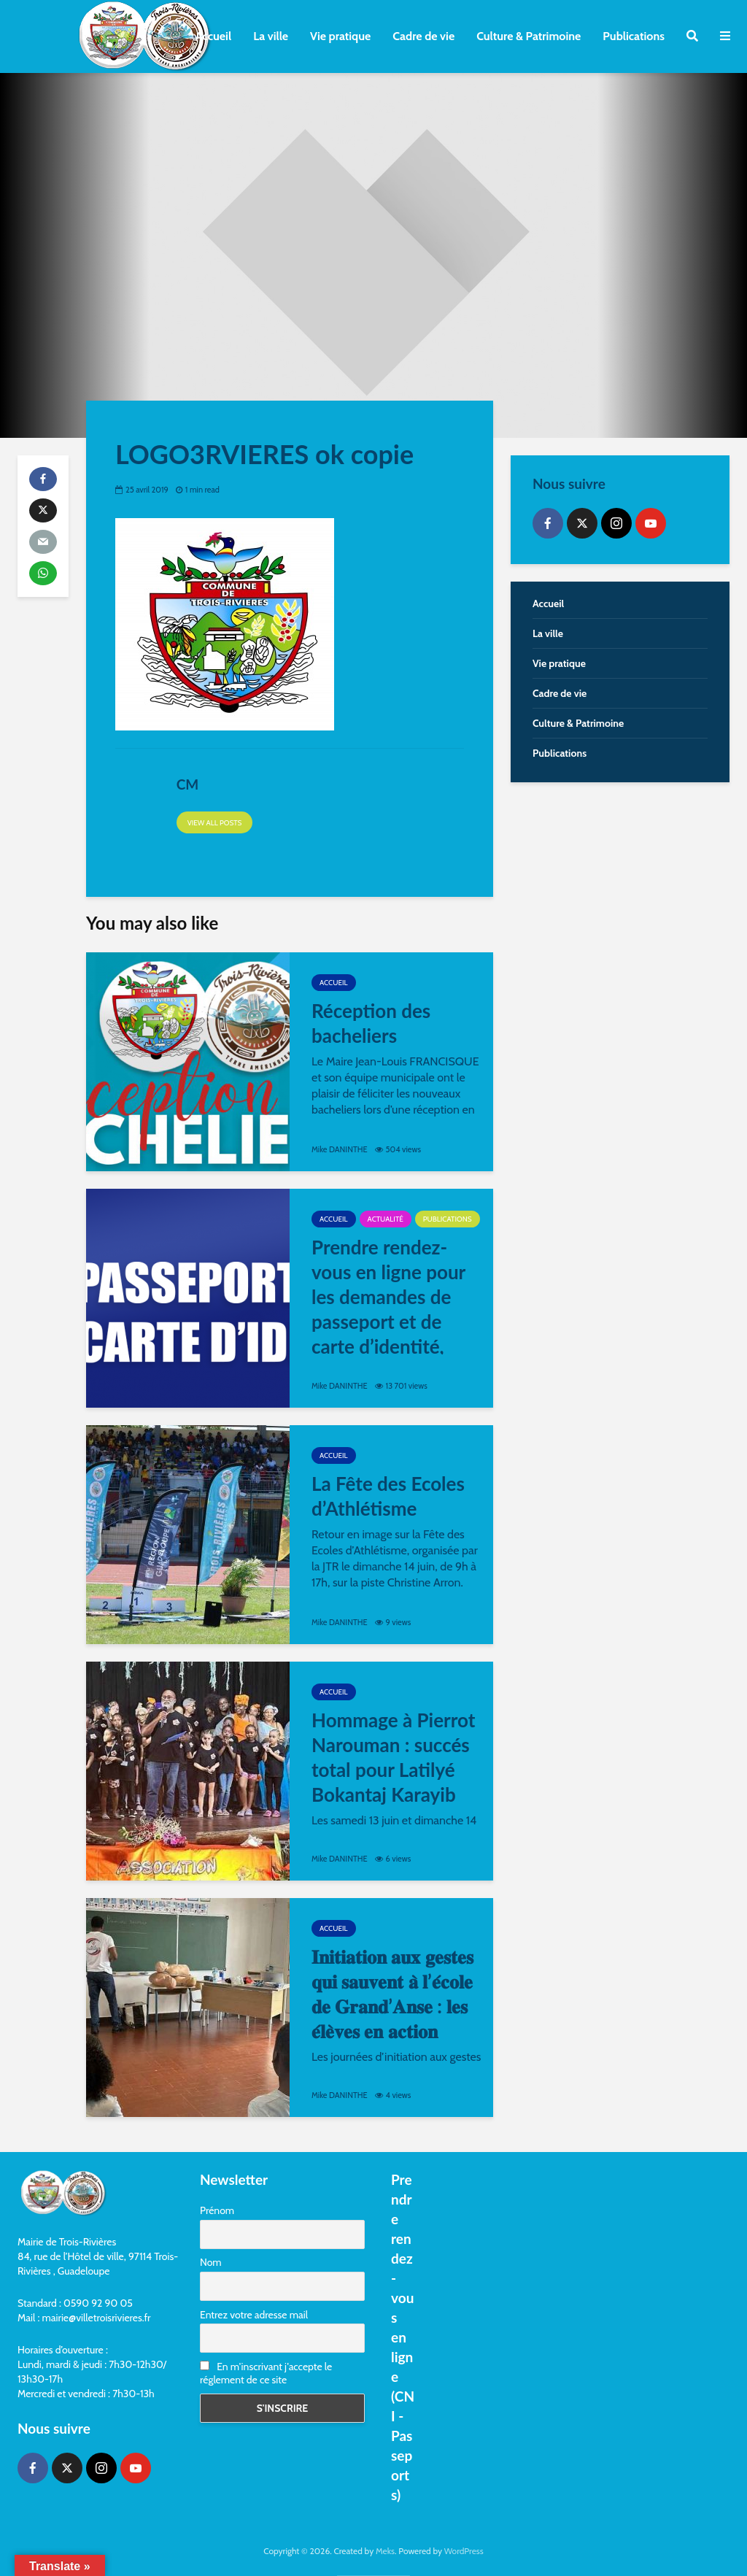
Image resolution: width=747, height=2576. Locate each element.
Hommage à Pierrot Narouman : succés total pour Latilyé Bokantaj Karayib (393, 1757)
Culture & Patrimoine (528, 36)
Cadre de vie (423, 36)
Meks (385, 2550)
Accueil (213, 36)
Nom (211, 2262)
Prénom (217, 2210)
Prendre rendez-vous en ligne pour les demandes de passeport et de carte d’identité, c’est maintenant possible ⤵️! (388, 1321)
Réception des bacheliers (370, 1023)
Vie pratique (340, 36)
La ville (270, 36)
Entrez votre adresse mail (254, 2314)
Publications (634, 36)
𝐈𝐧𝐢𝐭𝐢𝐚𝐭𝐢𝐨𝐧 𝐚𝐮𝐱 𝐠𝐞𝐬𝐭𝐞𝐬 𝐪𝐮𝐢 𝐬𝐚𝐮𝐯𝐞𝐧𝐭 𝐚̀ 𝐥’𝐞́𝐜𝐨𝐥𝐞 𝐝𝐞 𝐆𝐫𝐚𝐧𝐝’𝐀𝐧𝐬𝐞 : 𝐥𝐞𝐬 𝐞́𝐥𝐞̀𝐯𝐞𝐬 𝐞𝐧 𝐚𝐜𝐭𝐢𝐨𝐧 (392, 1994)
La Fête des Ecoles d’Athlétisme (388, 1496)
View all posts (214, 823)
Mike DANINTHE (339, 1149)
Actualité (385, 1219)
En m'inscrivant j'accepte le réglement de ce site (266, 2373)
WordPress (464, 2550)
